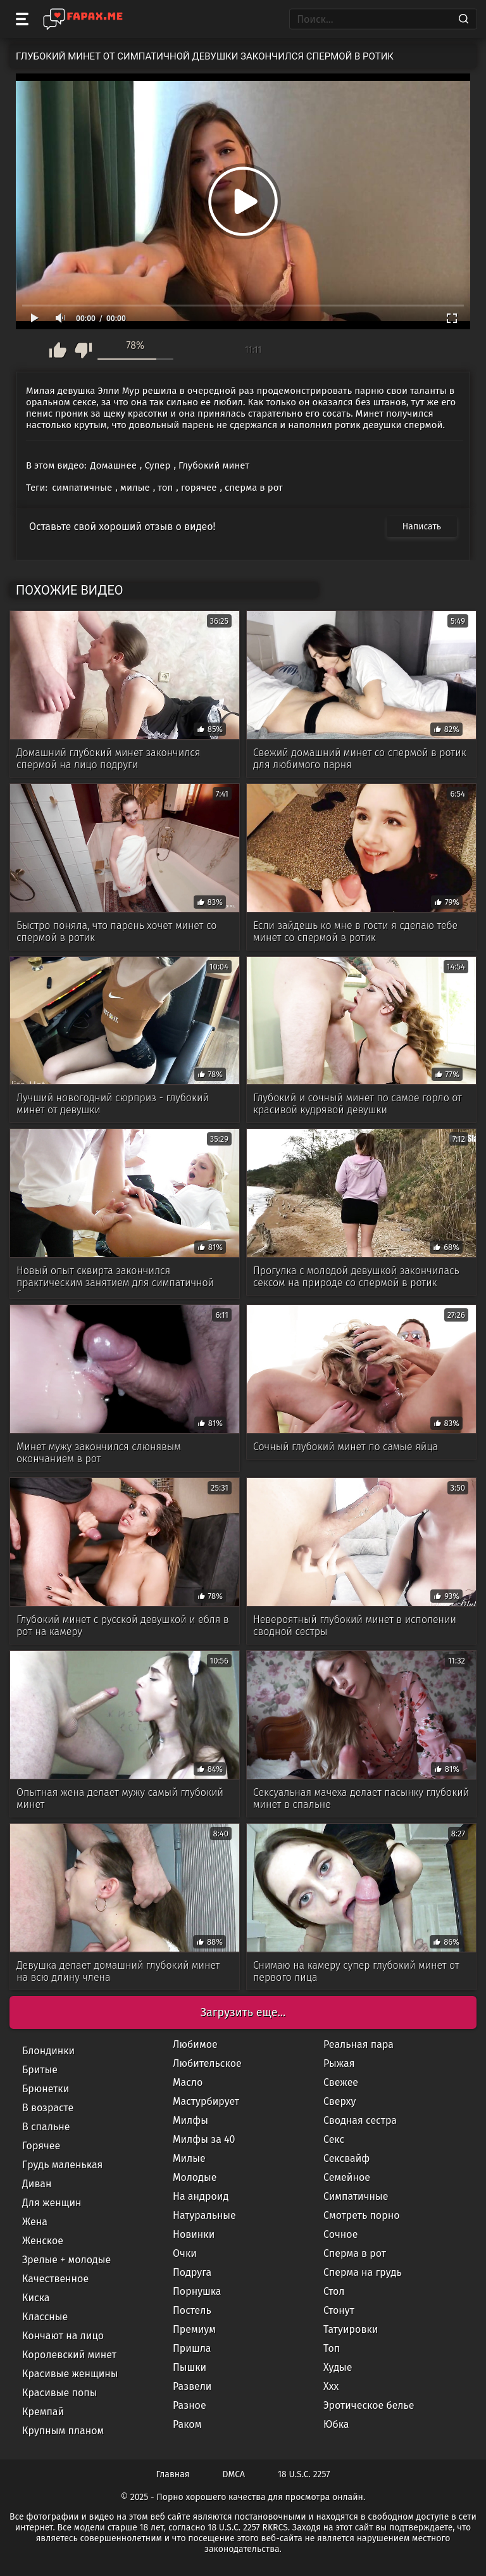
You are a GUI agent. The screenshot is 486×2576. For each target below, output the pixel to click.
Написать (421, 526)
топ (165, 487)
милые (135, 487)
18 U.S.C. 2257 (304, 2474)
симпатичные (82, 487)
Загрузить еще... (243, 2012)
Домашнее (113, 465)
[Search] (463, 19)
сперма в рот (254, 487)
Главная (173, 2474)
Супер (157, 465)
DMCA (234, 2474)
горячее (198, 487)
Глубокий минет (213, 465)
